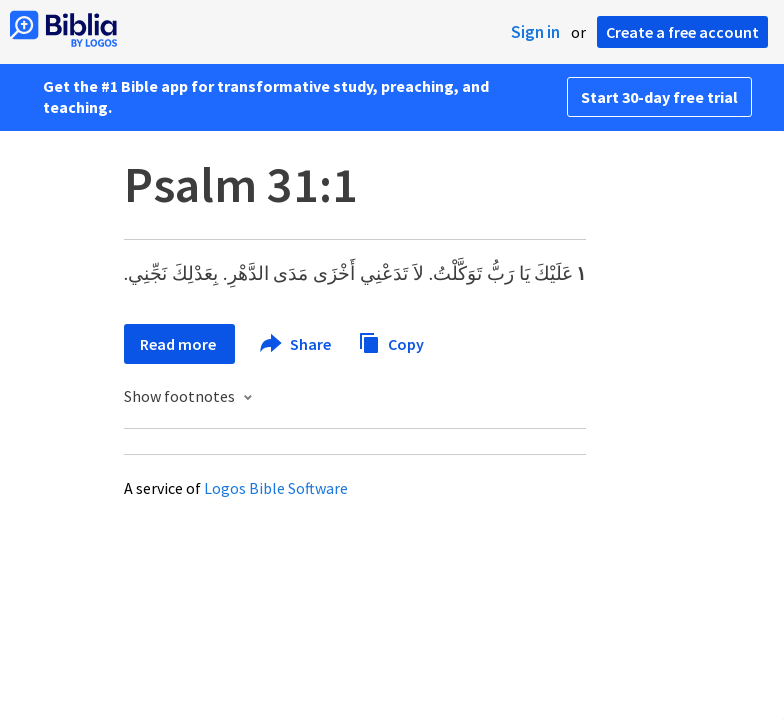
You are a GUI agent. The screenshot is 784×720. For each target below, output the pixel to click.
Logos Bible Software (276, 488)
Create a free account (682, 32)
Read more (179, 344)
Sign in (535, 32)
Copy (391, 341)
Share (296, 344)
